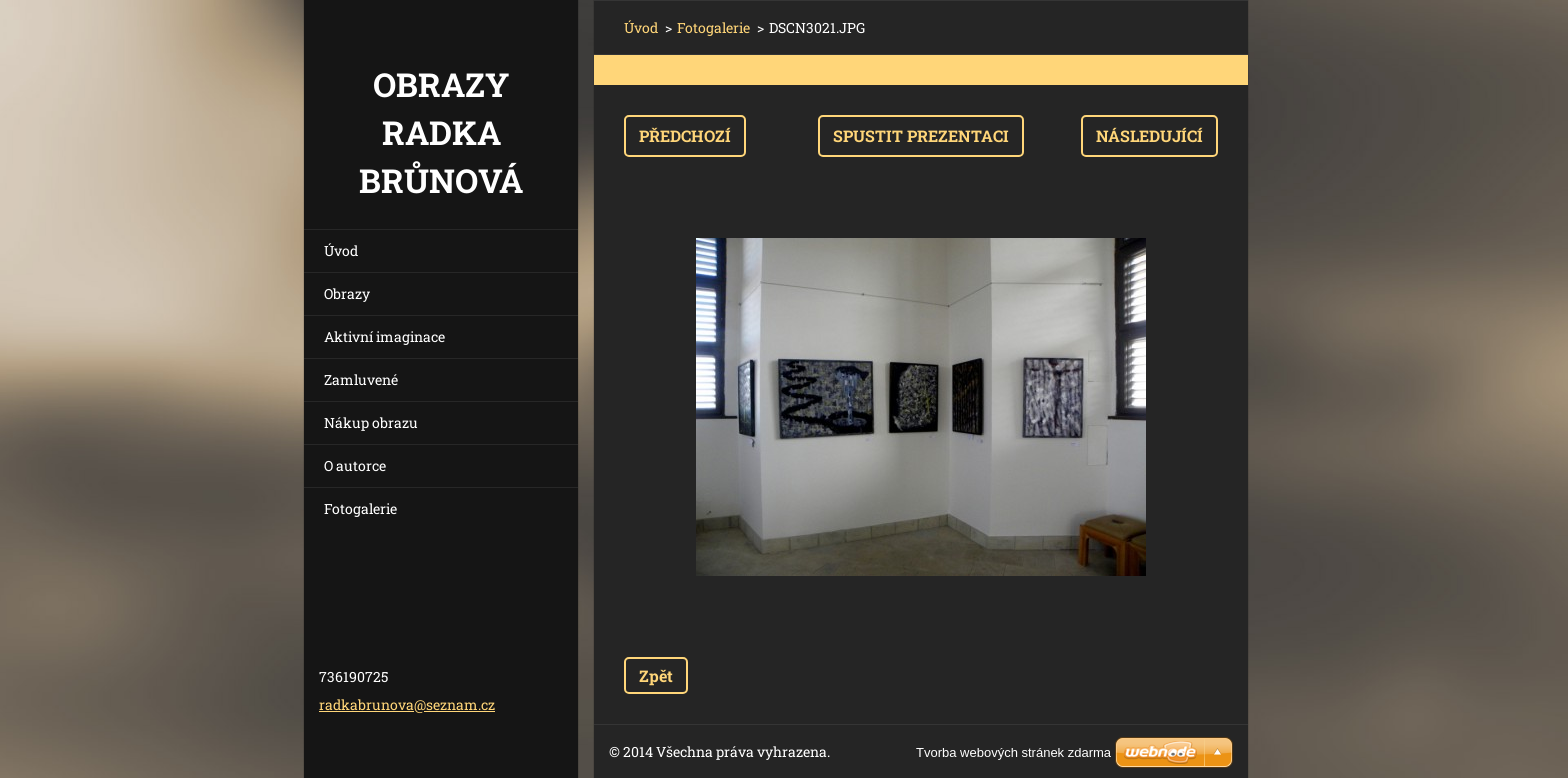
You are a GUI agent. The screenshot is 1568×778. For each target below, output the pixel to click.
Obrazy (347, 293)
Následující (1149, 135)
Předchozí (685, 135)
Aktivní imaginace (384, 336)
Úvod (341, 250)
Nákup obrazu (371, 422)
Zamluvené (361, 379)
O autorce (355, 465)
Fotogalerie (360, 508)
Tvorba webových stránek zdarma (1013, 752)
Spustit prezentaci (921, 135)
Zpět (656, 675)
